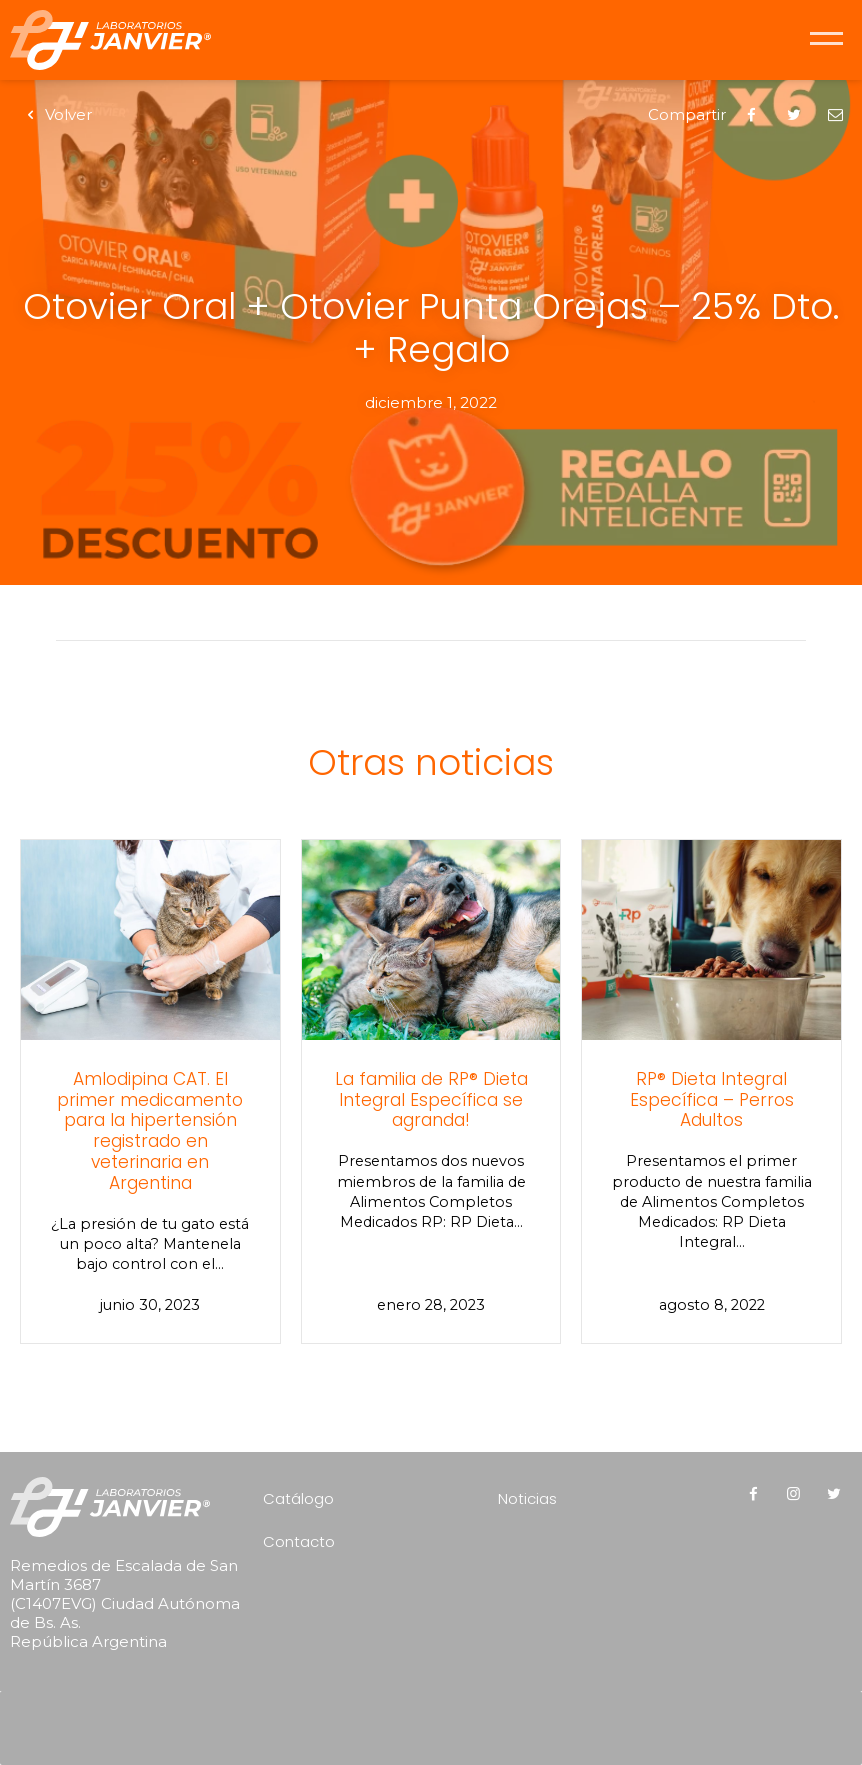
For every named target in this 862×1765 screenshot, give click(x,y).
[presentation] (436, 1721)
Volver (56, 114)
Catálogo (298, 1498)
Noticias (527, 1498)
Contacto (299, 1541)
